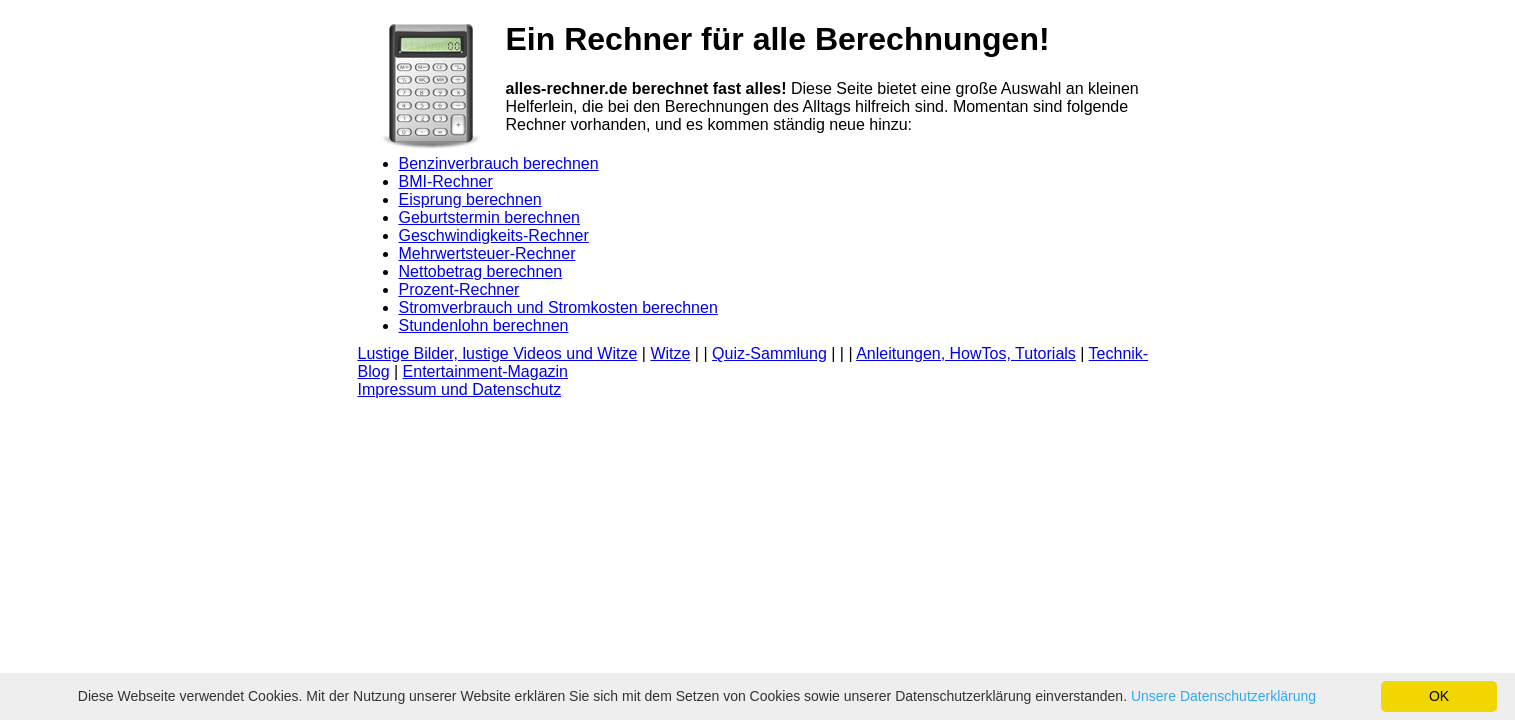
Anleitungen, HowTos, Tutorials (966, 353)
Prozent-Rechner (459, 289)
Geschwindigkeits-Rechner (494, 235)
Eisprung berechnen (470, 199)
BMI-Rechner (446, 181)
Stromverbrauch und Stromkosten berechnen (558, 307)
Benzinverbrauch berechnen (499, 163)
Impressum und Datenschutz (460, 389)
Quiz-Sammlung (769, 353)
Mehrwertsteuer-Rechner (487, 253)
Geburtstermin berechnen (489, 217)
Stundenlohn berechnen (484, 325)
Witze (670, 353)
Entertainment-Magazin (485, 371)
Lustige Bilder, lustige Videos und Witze (498, 353)
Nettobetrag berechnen (481, 271)
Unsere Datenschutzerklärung (1223, 696)
